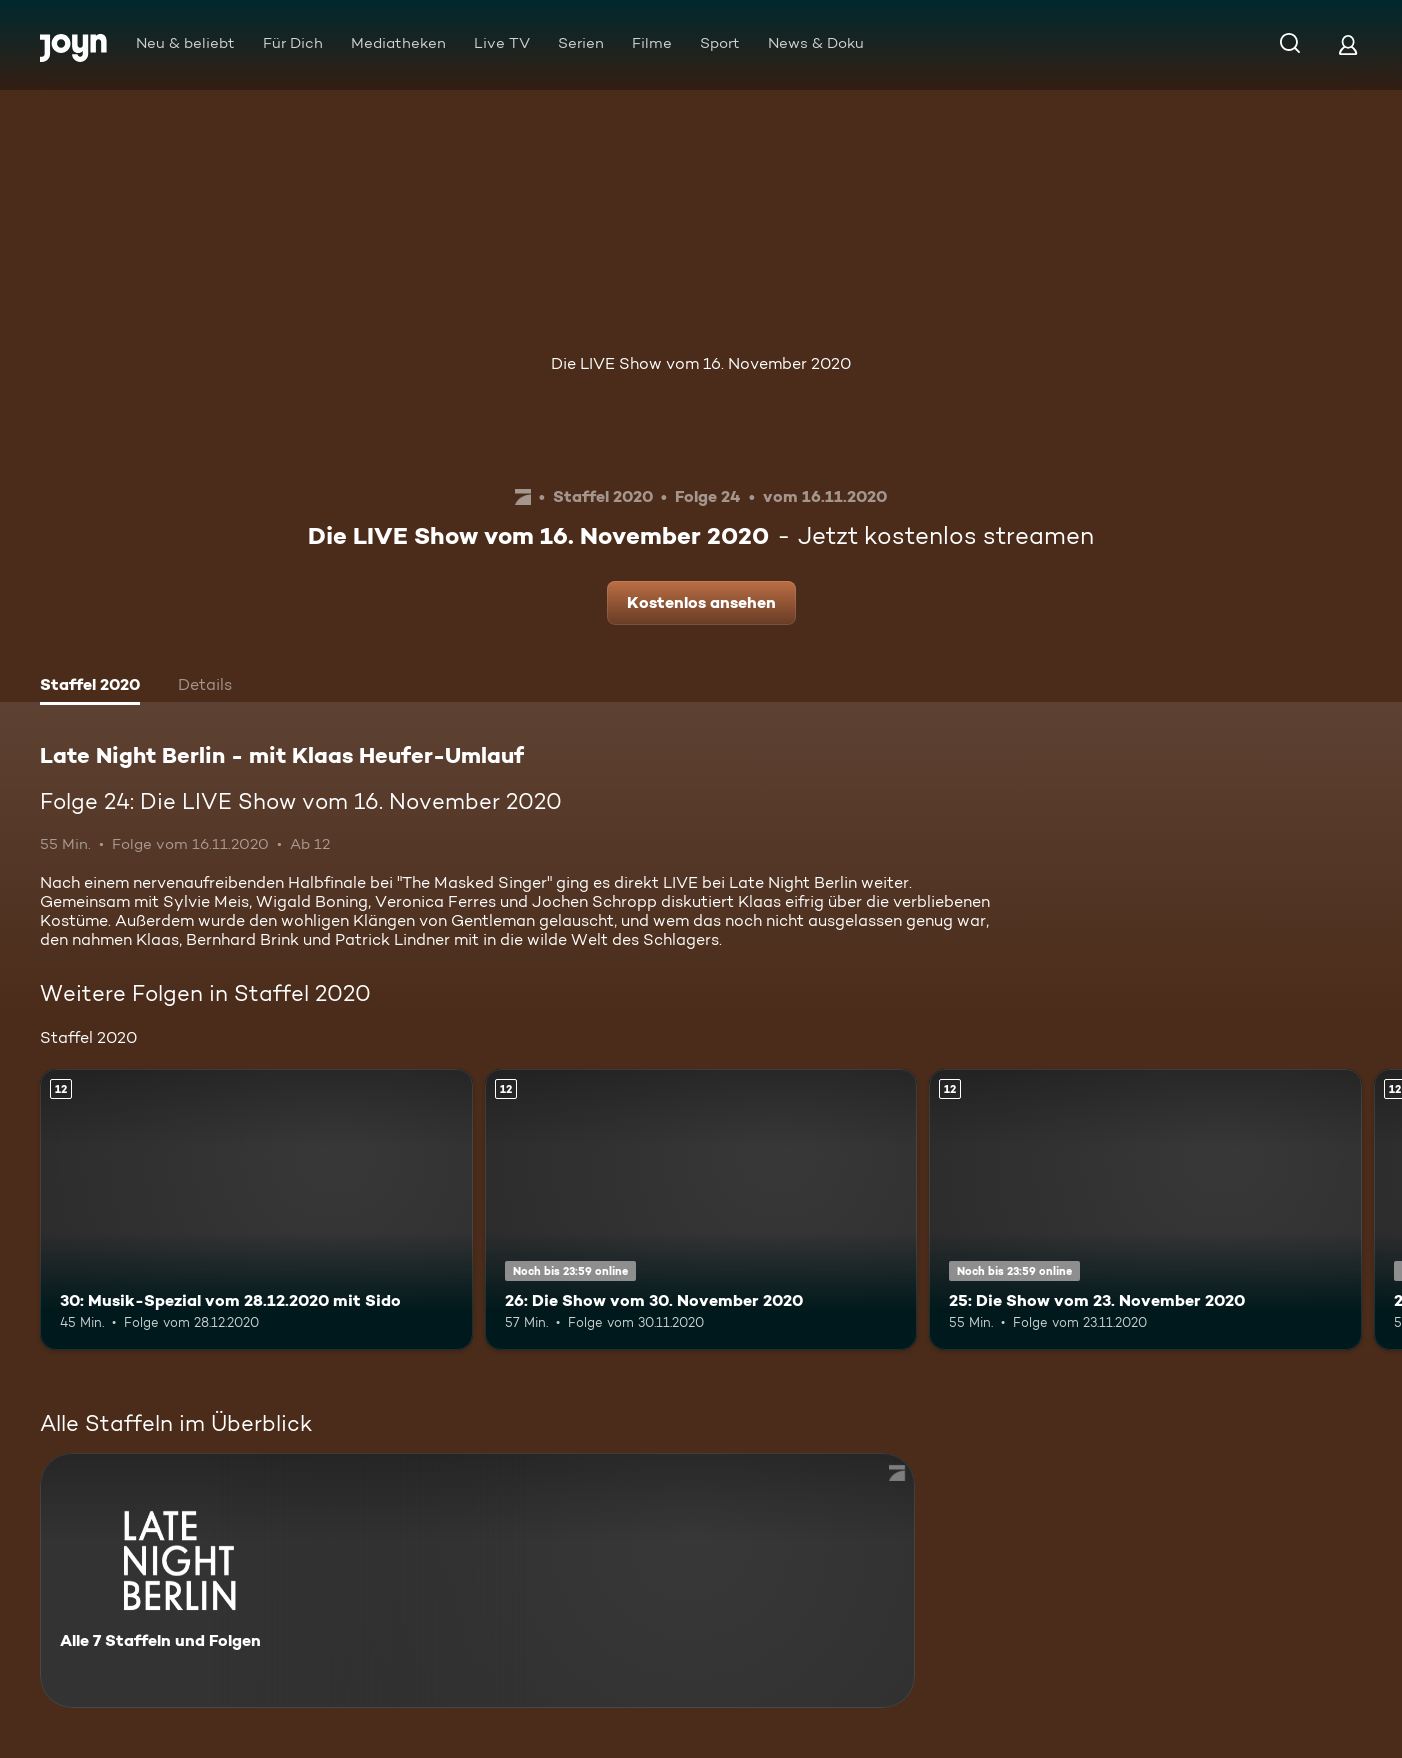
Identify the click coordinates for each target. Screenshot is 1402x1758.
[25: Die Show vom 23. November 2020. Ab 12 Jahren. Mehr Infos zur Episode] (1145, 1209)
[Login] (1348, 44)
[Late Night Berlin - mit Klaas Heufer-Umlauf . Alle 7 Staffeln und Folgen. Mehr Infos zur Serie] (477, 1580)
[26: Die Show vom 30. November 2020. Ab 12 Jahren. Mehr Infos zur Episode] (701, 1209)
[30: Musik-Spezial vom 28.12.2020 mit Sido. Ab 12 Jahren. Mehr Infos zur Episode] (256, 1209)
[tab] (90, 687)
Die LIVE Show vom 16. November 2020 (701, 363)
